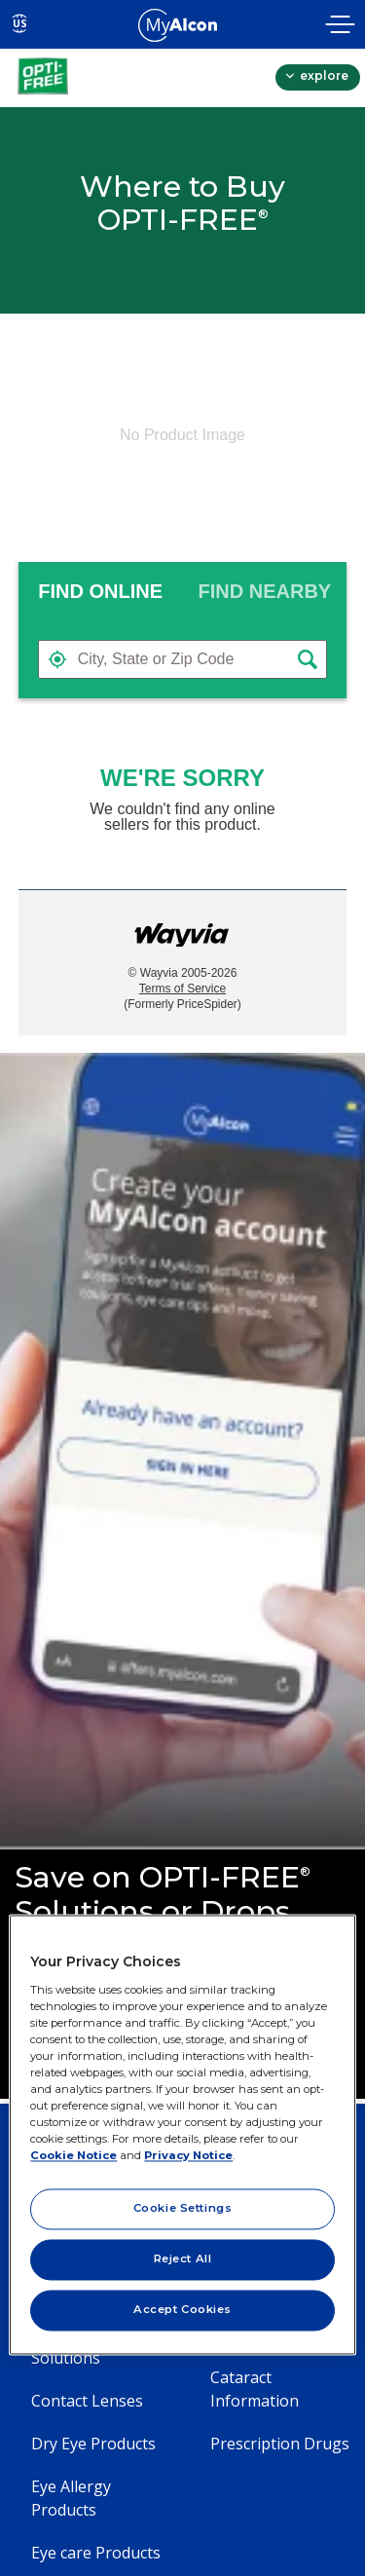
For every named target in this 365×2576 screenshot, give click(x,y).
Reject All (183, 2259)
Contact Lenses (87, 2400)
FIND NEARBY (265, 591)
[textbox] (183, 659)
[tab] (100, 591)
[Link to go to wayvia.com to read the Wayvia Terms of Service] (183, 930)
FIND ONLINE (100, 591)
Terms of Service (182, 988)
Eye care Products (96, 2552)
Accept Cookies (182, 2310)
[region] (182, 2134)
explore (322, 75)
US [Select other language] (20, 23)
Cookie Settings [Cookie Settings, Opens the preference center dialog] (183, 2209)
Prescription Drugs (279, 2443)
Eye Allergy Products (71, 2498)
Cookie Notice (73, 2156)
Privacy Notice (188, 2156)
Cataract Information (254, 2389)
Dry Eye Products (93, 2443)
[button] (57, 659)
